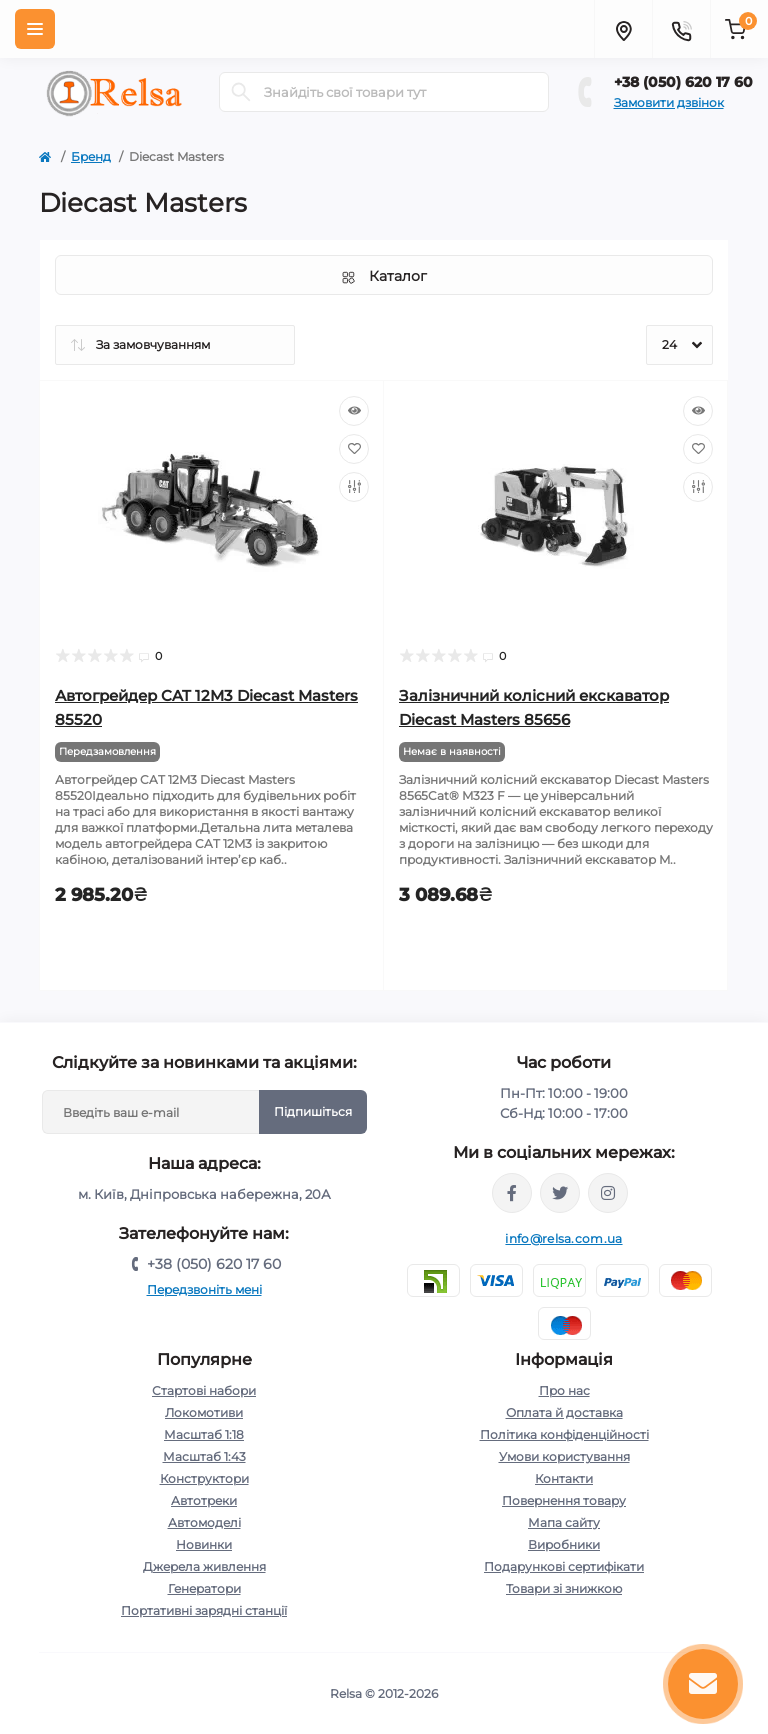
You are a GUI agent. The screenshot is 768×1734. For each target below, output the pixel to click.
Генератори (204, 1588)
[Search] (241, 92)
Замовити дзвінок (669, 102)
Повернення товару (564, 1500)
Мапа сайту (564, 1522)
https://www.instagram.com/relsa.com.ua (608, 1193)
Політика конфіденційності (564, 1434)
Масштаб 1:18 (204, 1434)
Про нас (564, 1390)
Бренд (91, 156)
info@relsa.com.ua (563, 1238)
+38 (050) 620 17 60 (683, 82)
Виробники (564, 1544)
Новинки (204, 1544)
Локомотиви (204, 1412)
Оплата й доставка (564, 1412)
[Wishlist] (354, 449)
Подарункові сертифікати (564, 1566)
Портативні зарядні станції (204, 1610)
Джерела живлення (204, 1566)
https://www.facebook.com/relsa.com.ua (512, 1193)
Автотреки (204, 1500)
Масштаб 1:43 (204, 1456)
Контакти (564, 1478)
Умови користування (564, 1456)
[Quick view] (354, 411)
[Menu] (35, 29)
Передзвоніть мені (204, 1289)
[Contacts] (681, 29)
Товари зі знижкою (564, 1588)
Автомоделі (204, 1522)
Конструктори (204, 1478)
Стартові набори (204, 1390)
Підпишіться (313, 1111)
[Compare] (354, 487)
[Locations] (623, 29)
